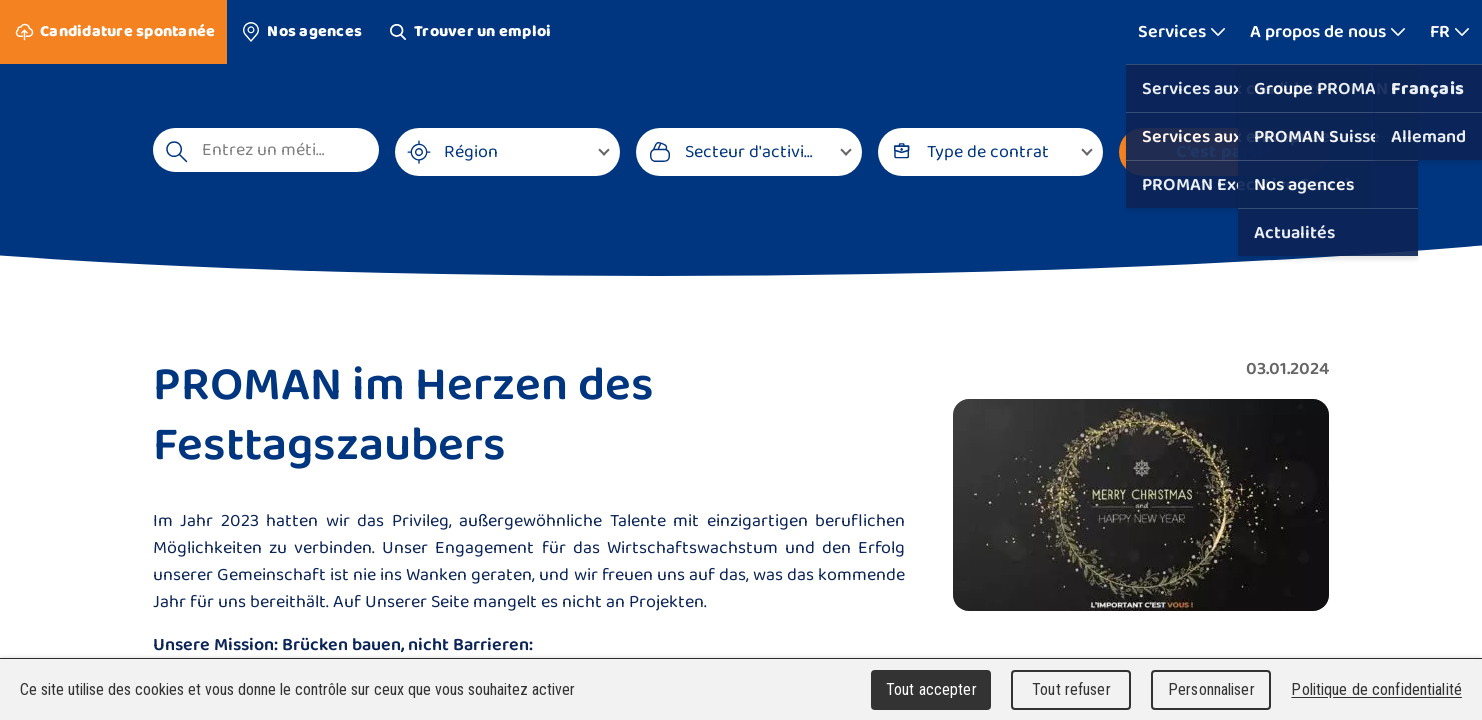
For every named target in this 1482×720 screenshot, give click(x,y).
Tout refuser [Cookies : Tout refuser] (1071, 689)
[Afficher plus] (1182, 32)
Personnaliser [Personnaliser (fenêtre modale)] (1211, 689)
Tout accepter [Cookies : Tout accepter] (931, 689)
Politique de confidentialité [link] (1376, 689)
